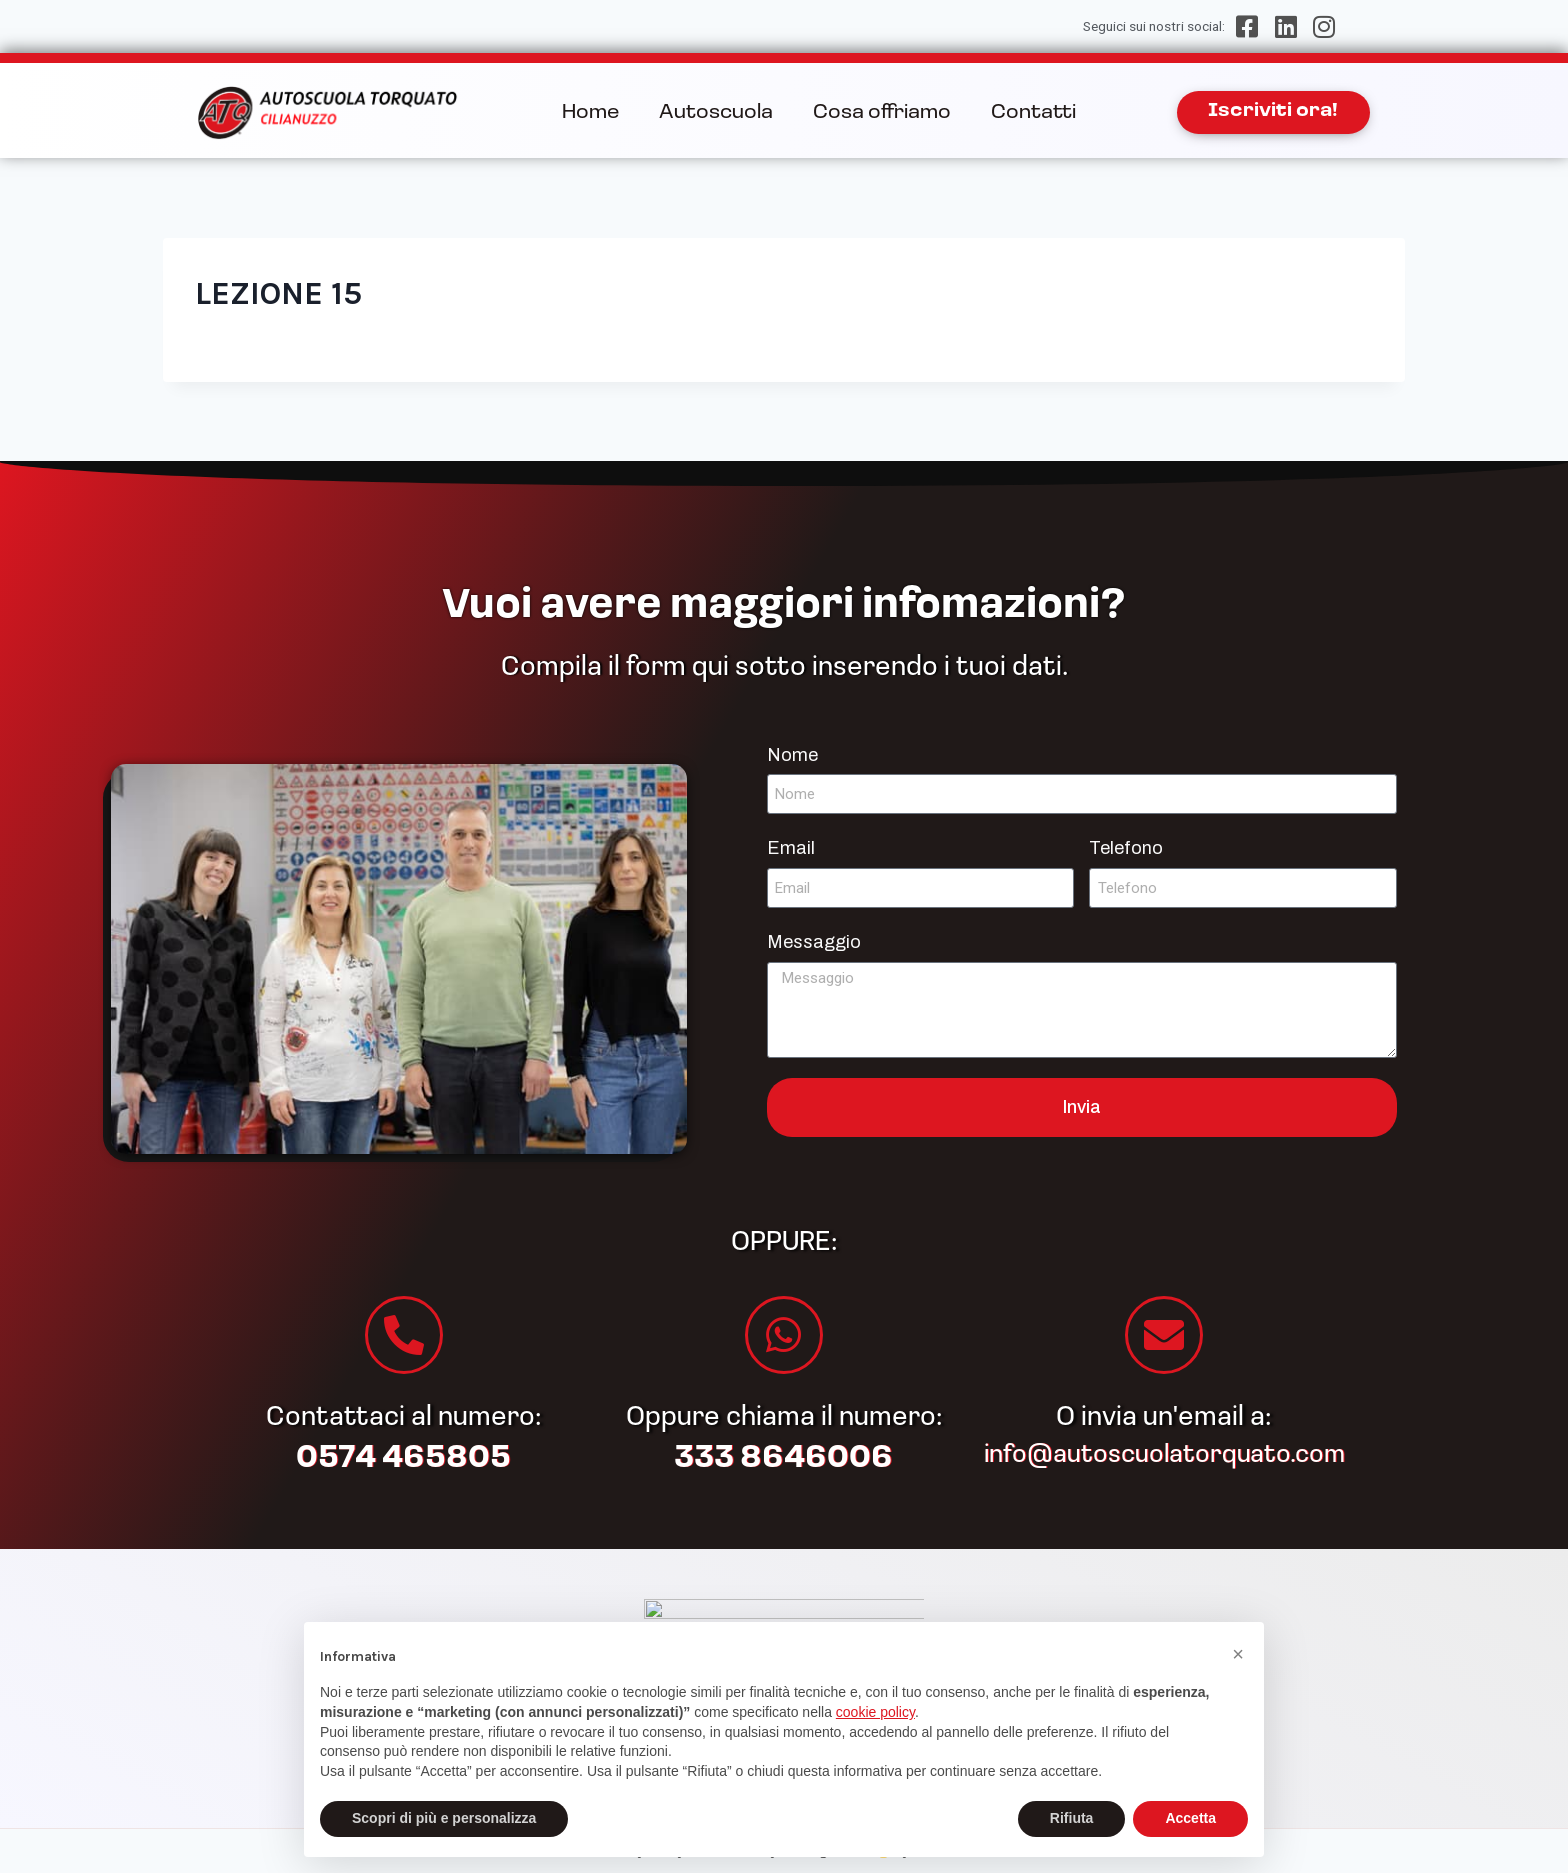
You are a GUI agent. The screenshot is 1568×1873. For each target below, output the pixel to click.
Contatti (1033, 113)
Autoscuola (716, 113)
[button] (1238, 1654)
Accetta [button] (1190, 1818)
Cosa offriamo (882, 113)
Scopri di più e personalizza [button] (444, 1818)
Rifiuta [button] (1072, 1818)
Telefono (1126, 848)
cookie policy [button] (875, 1712)
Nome (792, 755)
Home (590, 113)
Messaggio (814, 942)
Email (791, 848)
